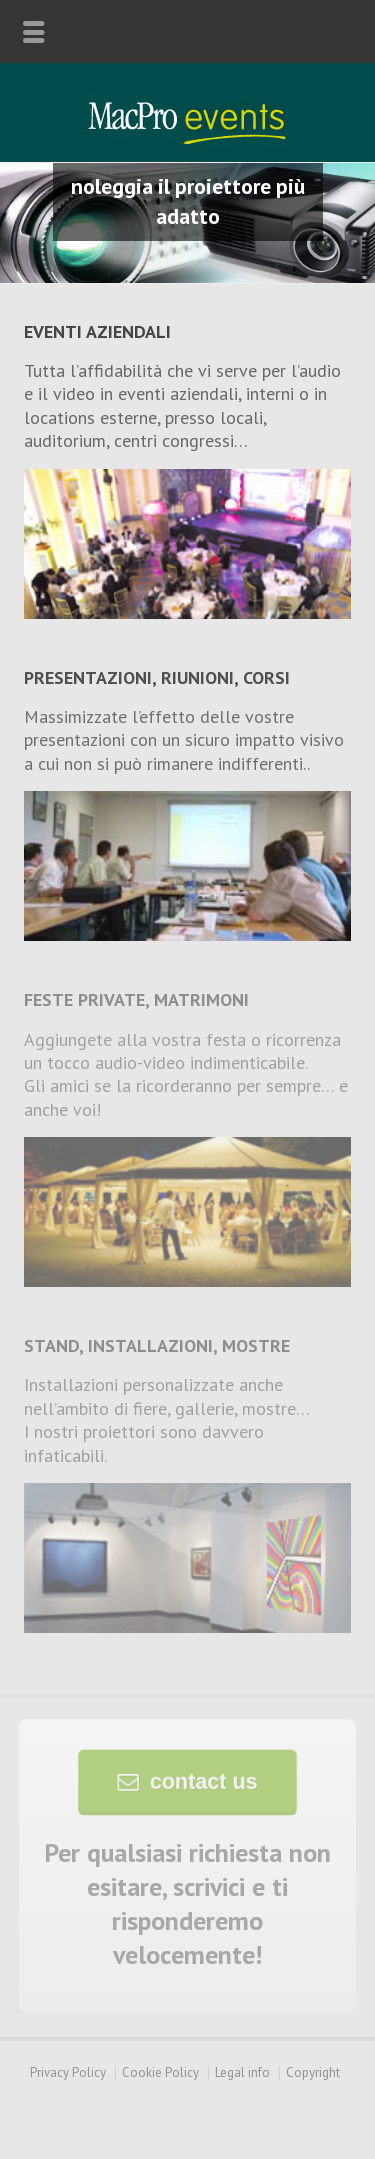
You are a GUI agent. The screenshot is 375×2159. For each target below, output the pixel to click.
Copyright (313, 2072)
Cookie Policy (160, 2072)
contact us (201, 1781)
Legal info (242, 2072)
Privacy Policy (68, 2072)
